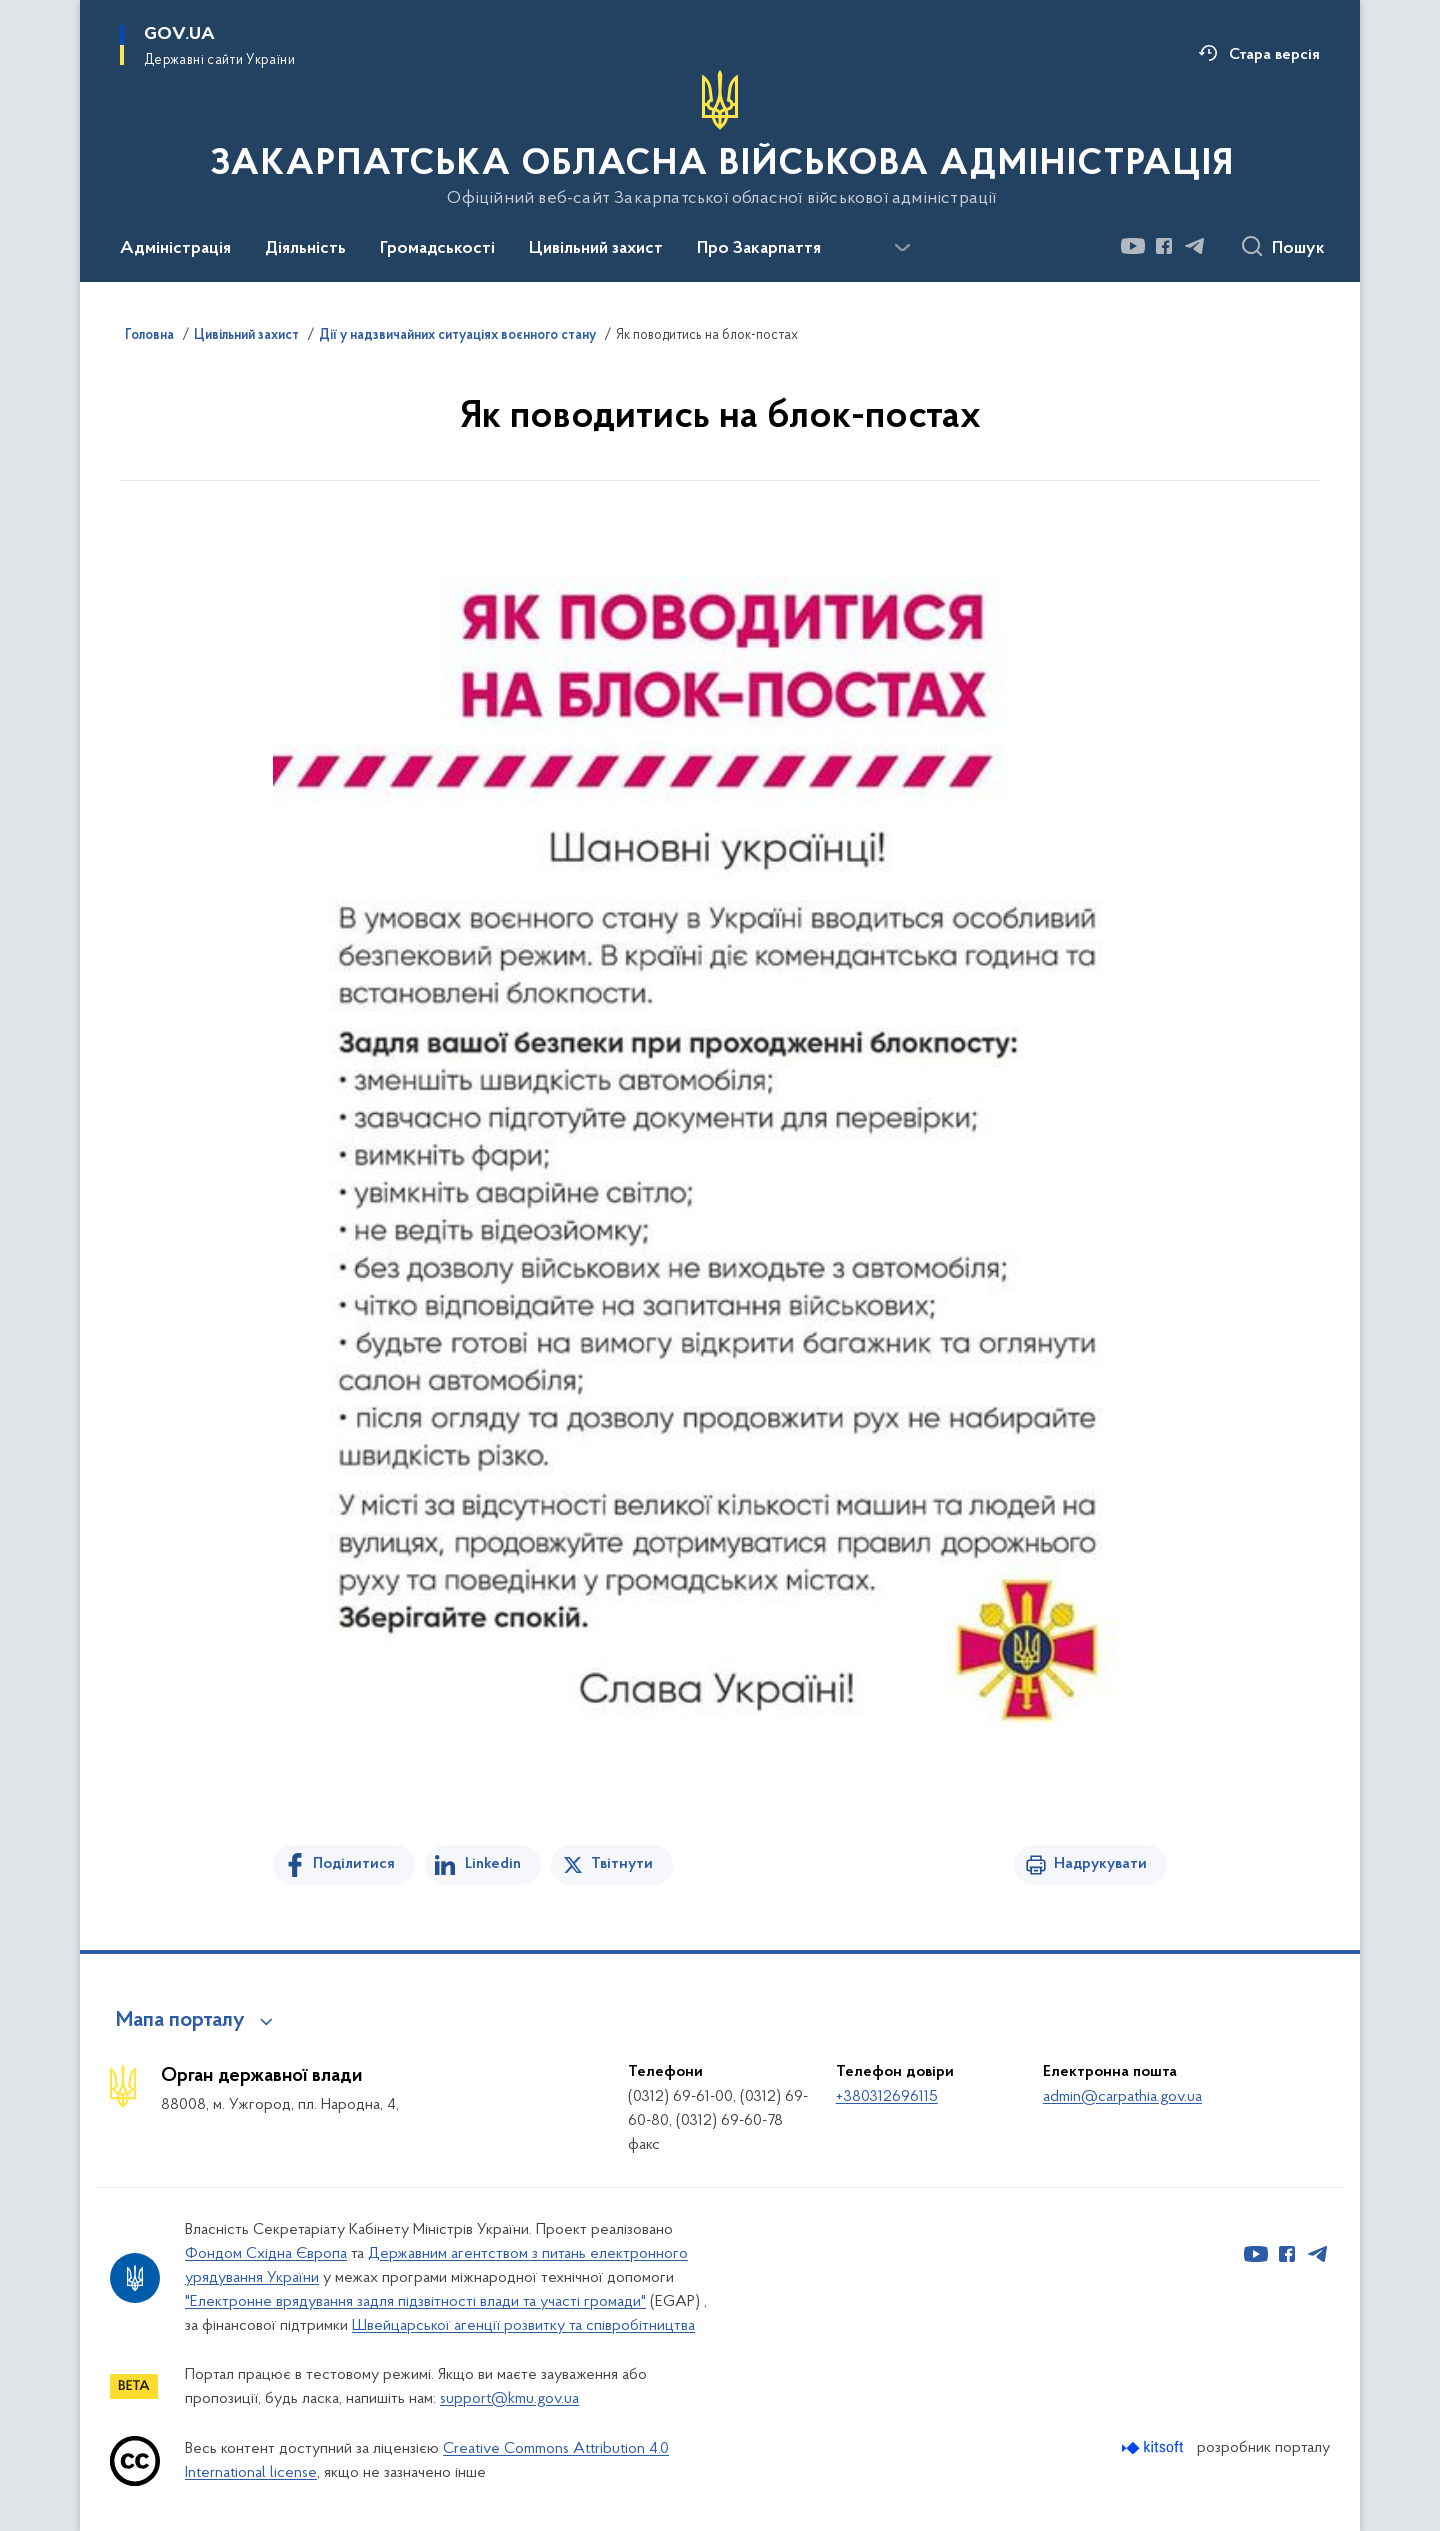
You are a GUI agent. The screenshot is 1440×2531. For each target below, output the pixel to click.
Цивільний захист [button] (596, 249)
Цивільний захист (246, 336)
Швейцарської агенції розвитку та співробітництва (523, 2326)
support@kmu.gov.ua (509, 2399)
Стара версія (1274, 55)
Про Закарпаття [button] (759, 249)
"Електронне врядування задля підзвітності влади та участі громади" (415, 2302)
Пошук (1298, 249)
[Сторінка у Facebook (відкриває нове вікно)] (1164, 246)
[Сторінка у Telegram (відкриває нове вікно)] (1195, 246)
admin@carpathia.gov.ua (1122, 2097)
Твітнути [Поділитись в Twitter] (622, 1864)
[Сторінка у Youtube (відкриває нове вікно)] (1133, 246)
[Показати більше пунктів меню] (902, 248)
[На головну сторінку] (720, 139)
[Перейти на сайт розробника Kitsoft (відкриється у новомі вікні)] (1154, 2447)
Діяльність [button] (305, 249)
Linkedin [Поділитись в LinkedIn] (493, 1864)
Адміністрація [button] (175, 249)
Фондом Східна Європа (266, 2254)
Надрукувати (1100, 1864)
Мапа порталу (180, 2021)
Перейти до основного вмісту (13, 13)
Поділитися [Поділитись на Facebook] (354, 1864)
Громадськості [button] (437, 249)
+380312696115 (887, 2097)
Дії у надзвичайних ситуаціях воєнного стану (457, 336)
